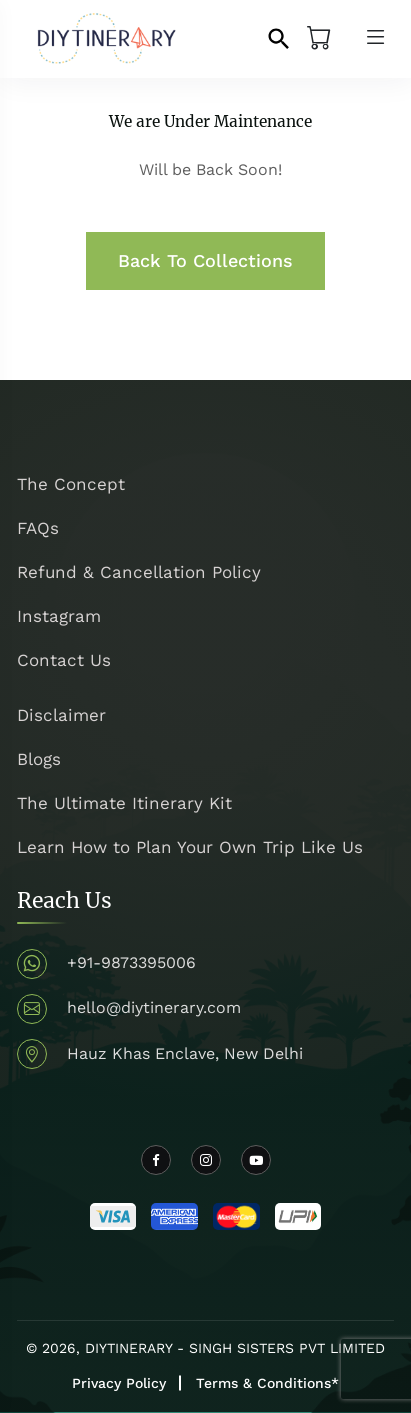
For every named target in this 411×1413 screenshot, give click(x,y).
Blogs (39, 759)
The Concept (71, 484)
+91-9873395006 (131, 962)
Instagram (59, 616)
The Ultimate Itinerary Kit (124, 803)
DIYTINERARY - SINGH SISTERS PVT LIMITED (235, 1348)
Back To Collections (205, 260)
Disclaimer (61, 715)
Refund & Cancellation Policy (139, 572)
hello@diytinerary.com (154, 1007)
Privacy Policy (119, 1383)
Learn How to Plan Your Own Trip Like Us (190, 847)
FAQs (38, 528)
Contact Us (64, 660)
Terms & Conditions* (267, 1383)
